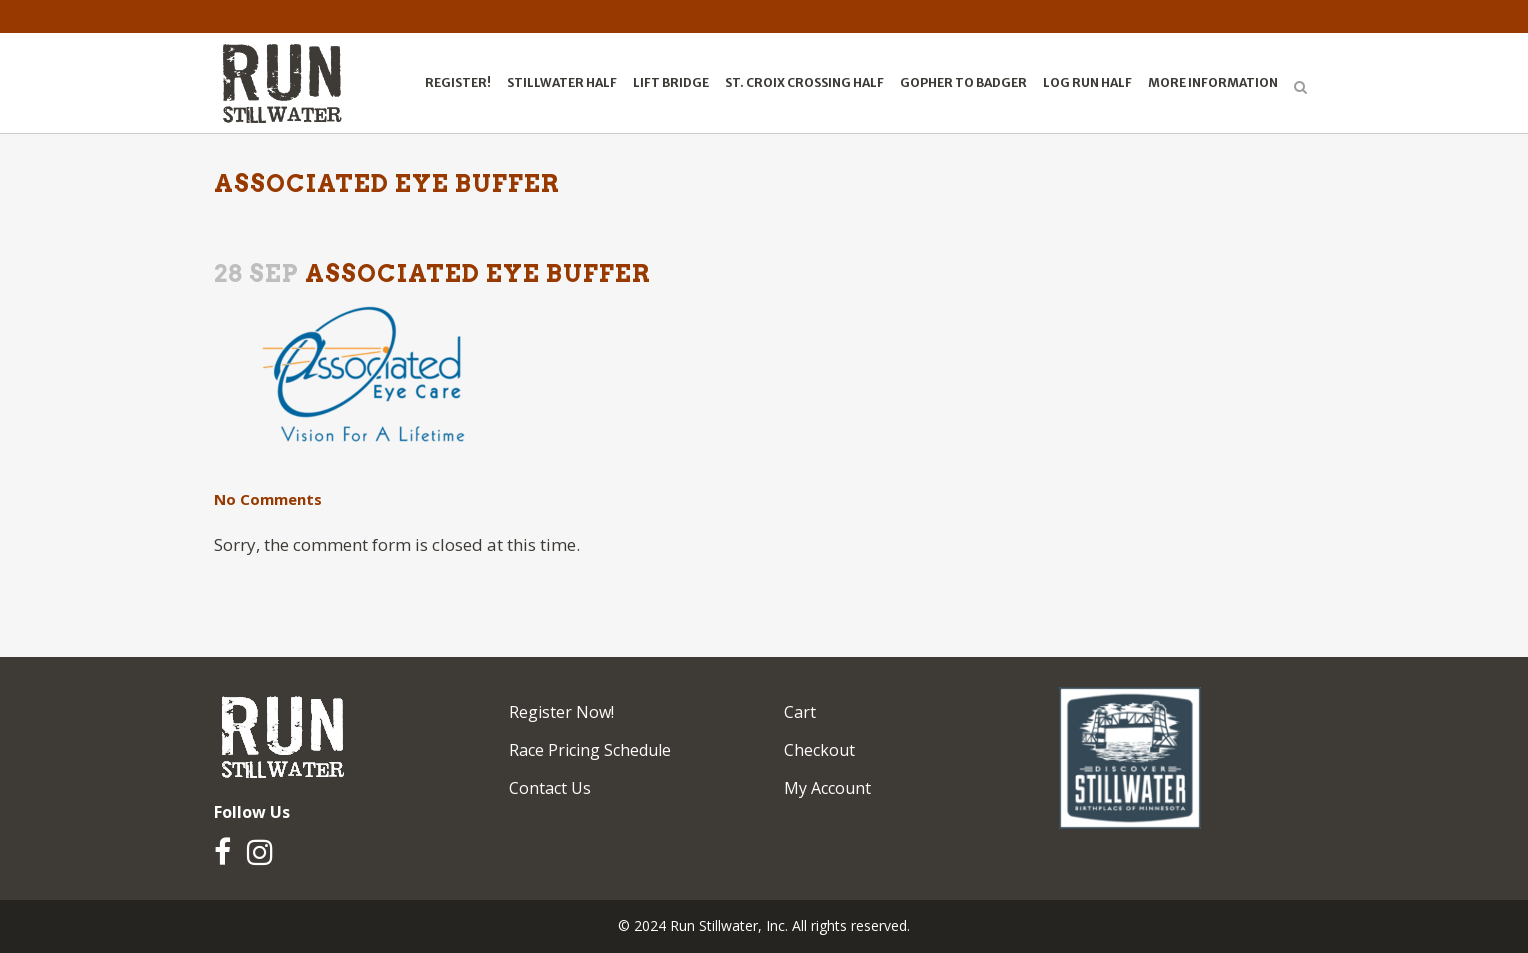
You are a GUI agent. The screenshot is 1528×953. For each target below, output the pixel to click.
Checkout (819, 750)
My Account (827, 788)
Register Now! (561, 712)
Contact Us (550, 788)
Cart (800, 712)
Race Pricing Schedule (590, 750)
